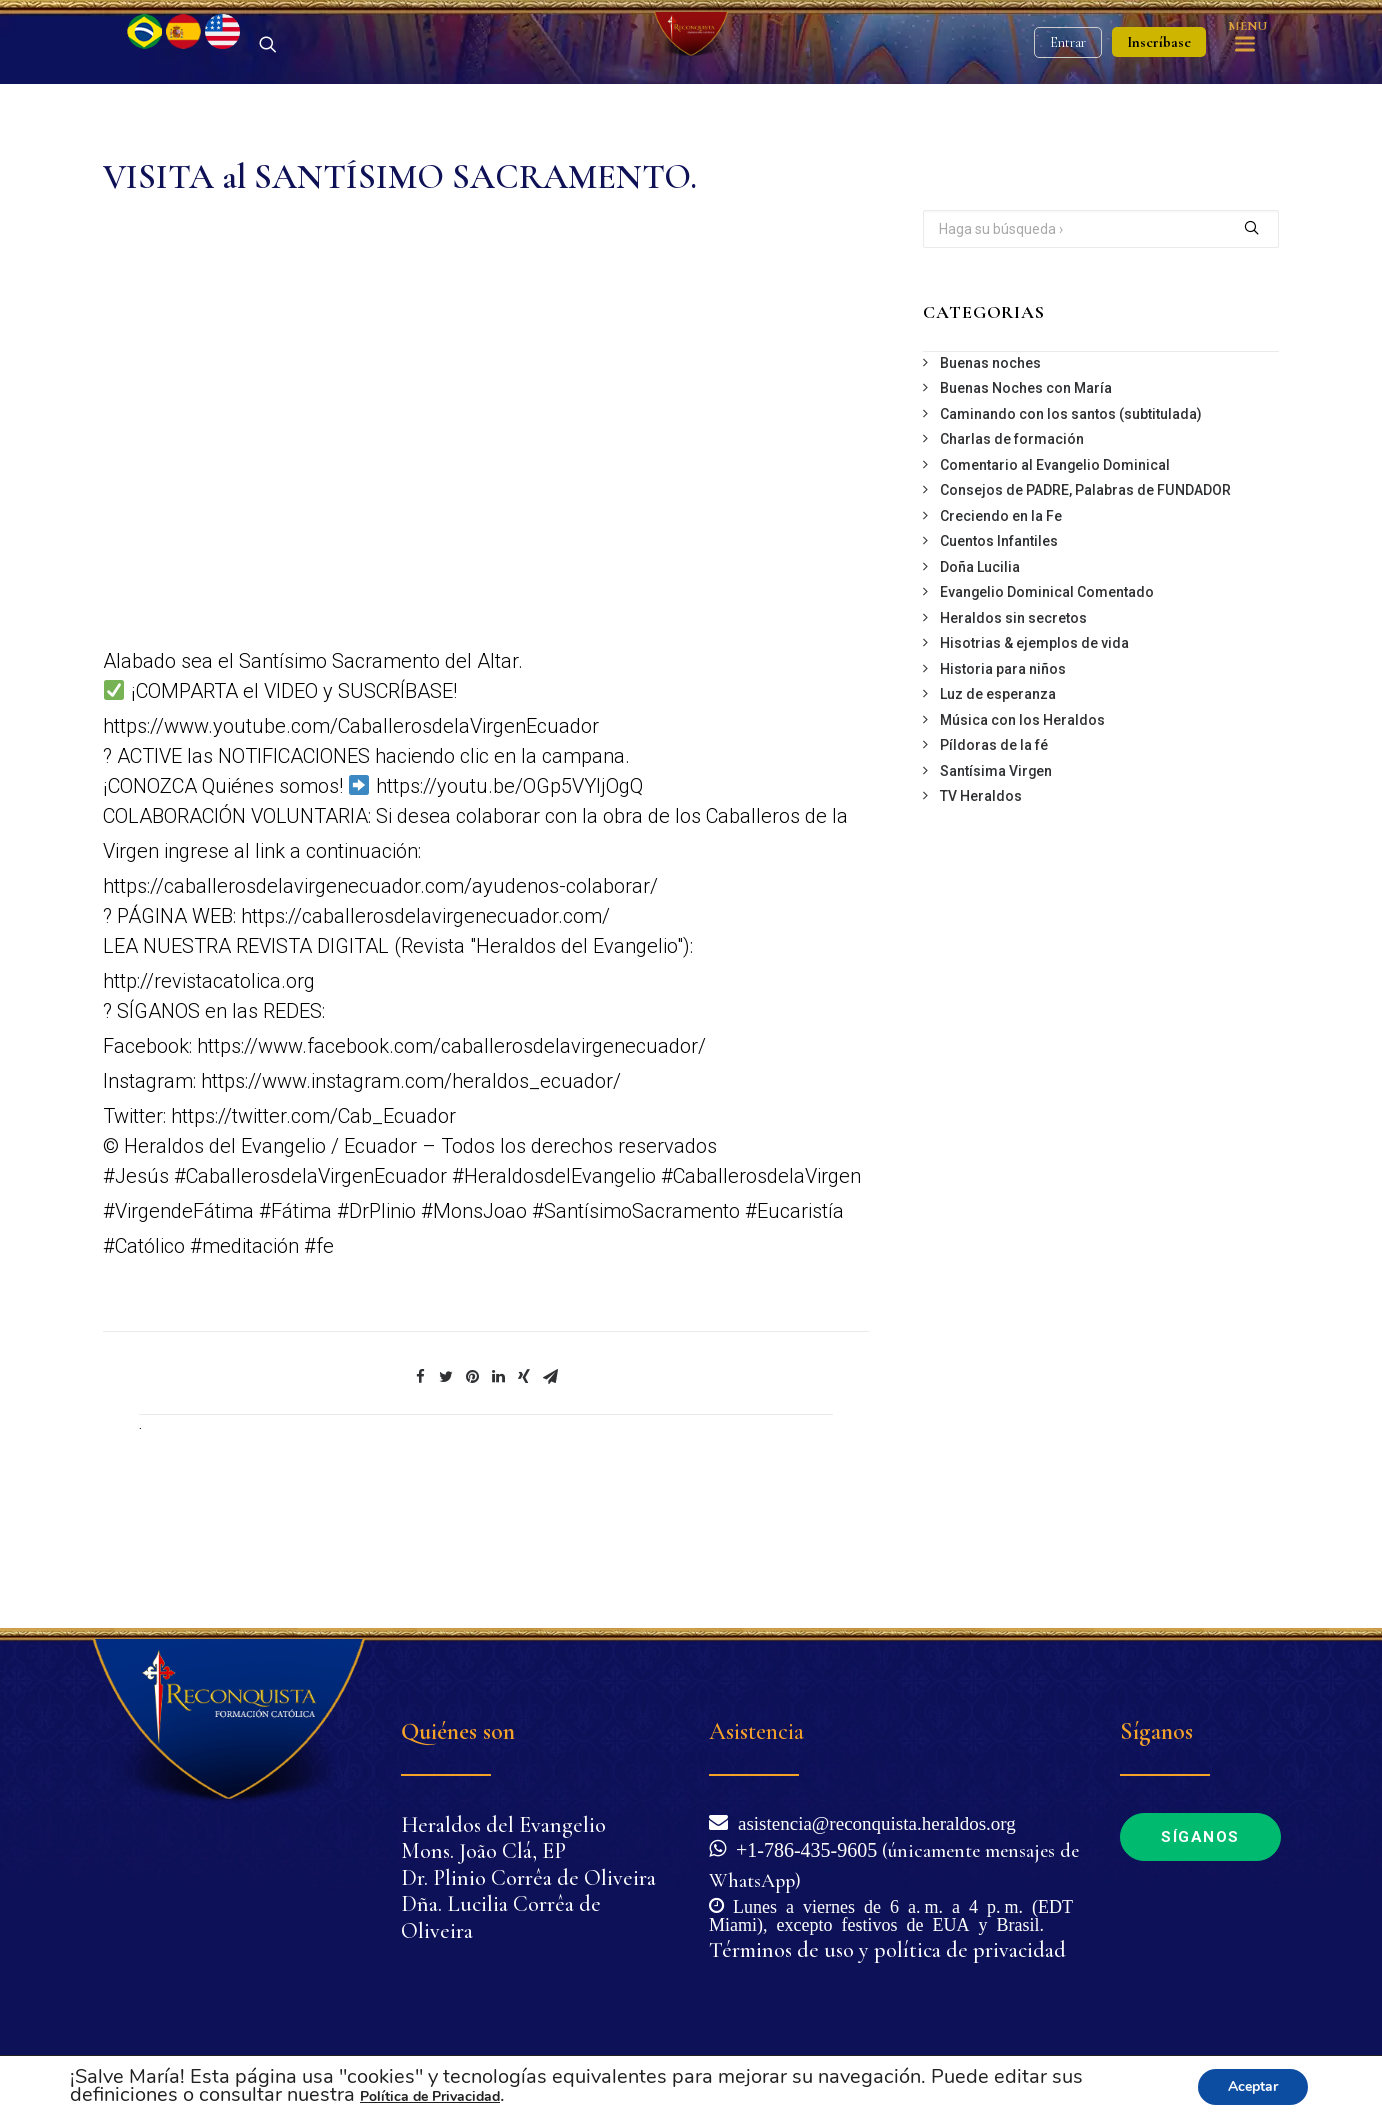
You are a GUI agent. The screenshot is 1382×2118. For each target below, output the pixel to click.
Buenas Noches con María (1026, 493)
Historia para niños (1003, 774)
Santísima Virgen (996, 876)
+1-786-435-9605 (801, 1848)
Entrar (1068, 95)
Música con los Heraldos (1022, 825)
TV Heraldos (981, 901)
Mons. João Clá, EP (483, 1851)
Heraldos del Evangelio (503, 1825)
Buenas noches (990, 468)
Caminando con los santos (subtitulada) (1071, 519)
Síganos (1200, 1837)
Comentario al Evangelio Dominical (1055, 570)
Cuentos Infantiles (999, 646)
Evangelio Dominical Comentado (1047, 697)
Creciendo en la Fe (1001, 621)
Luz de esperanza (998, 799)
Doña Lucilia (980, 672)
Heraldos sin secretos (1013, 723)
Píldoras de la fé (994, 850)
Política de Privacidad (430, 2096)
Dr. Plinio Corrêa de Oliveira (528, 1878)
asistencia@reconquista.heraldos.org (872, 1821)
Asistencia (756, 1731)
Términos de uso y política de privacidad (887, 1950)
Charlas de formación (1012, 544)
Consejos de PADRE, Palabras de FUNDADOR (1085, 595)
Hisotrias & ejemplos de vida (1034, 748)
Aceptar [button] (1253, 2086)
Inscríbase (1159, 95)
